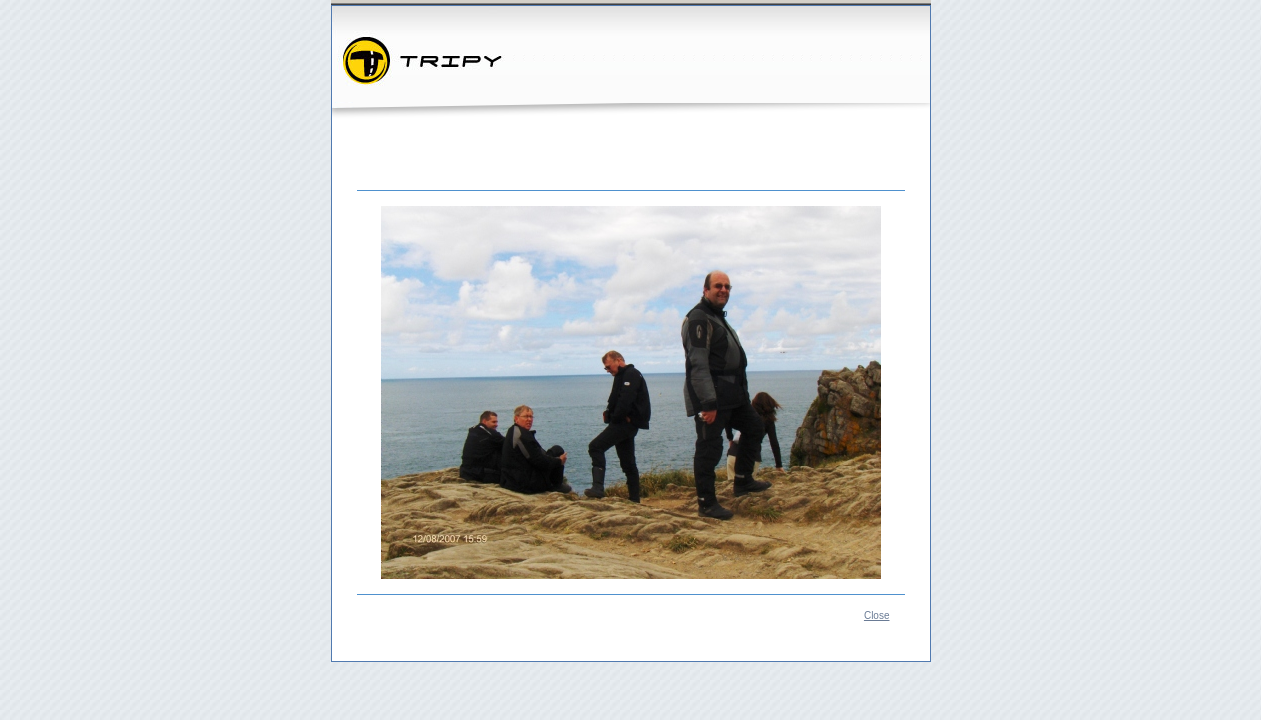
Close (877, 615)
